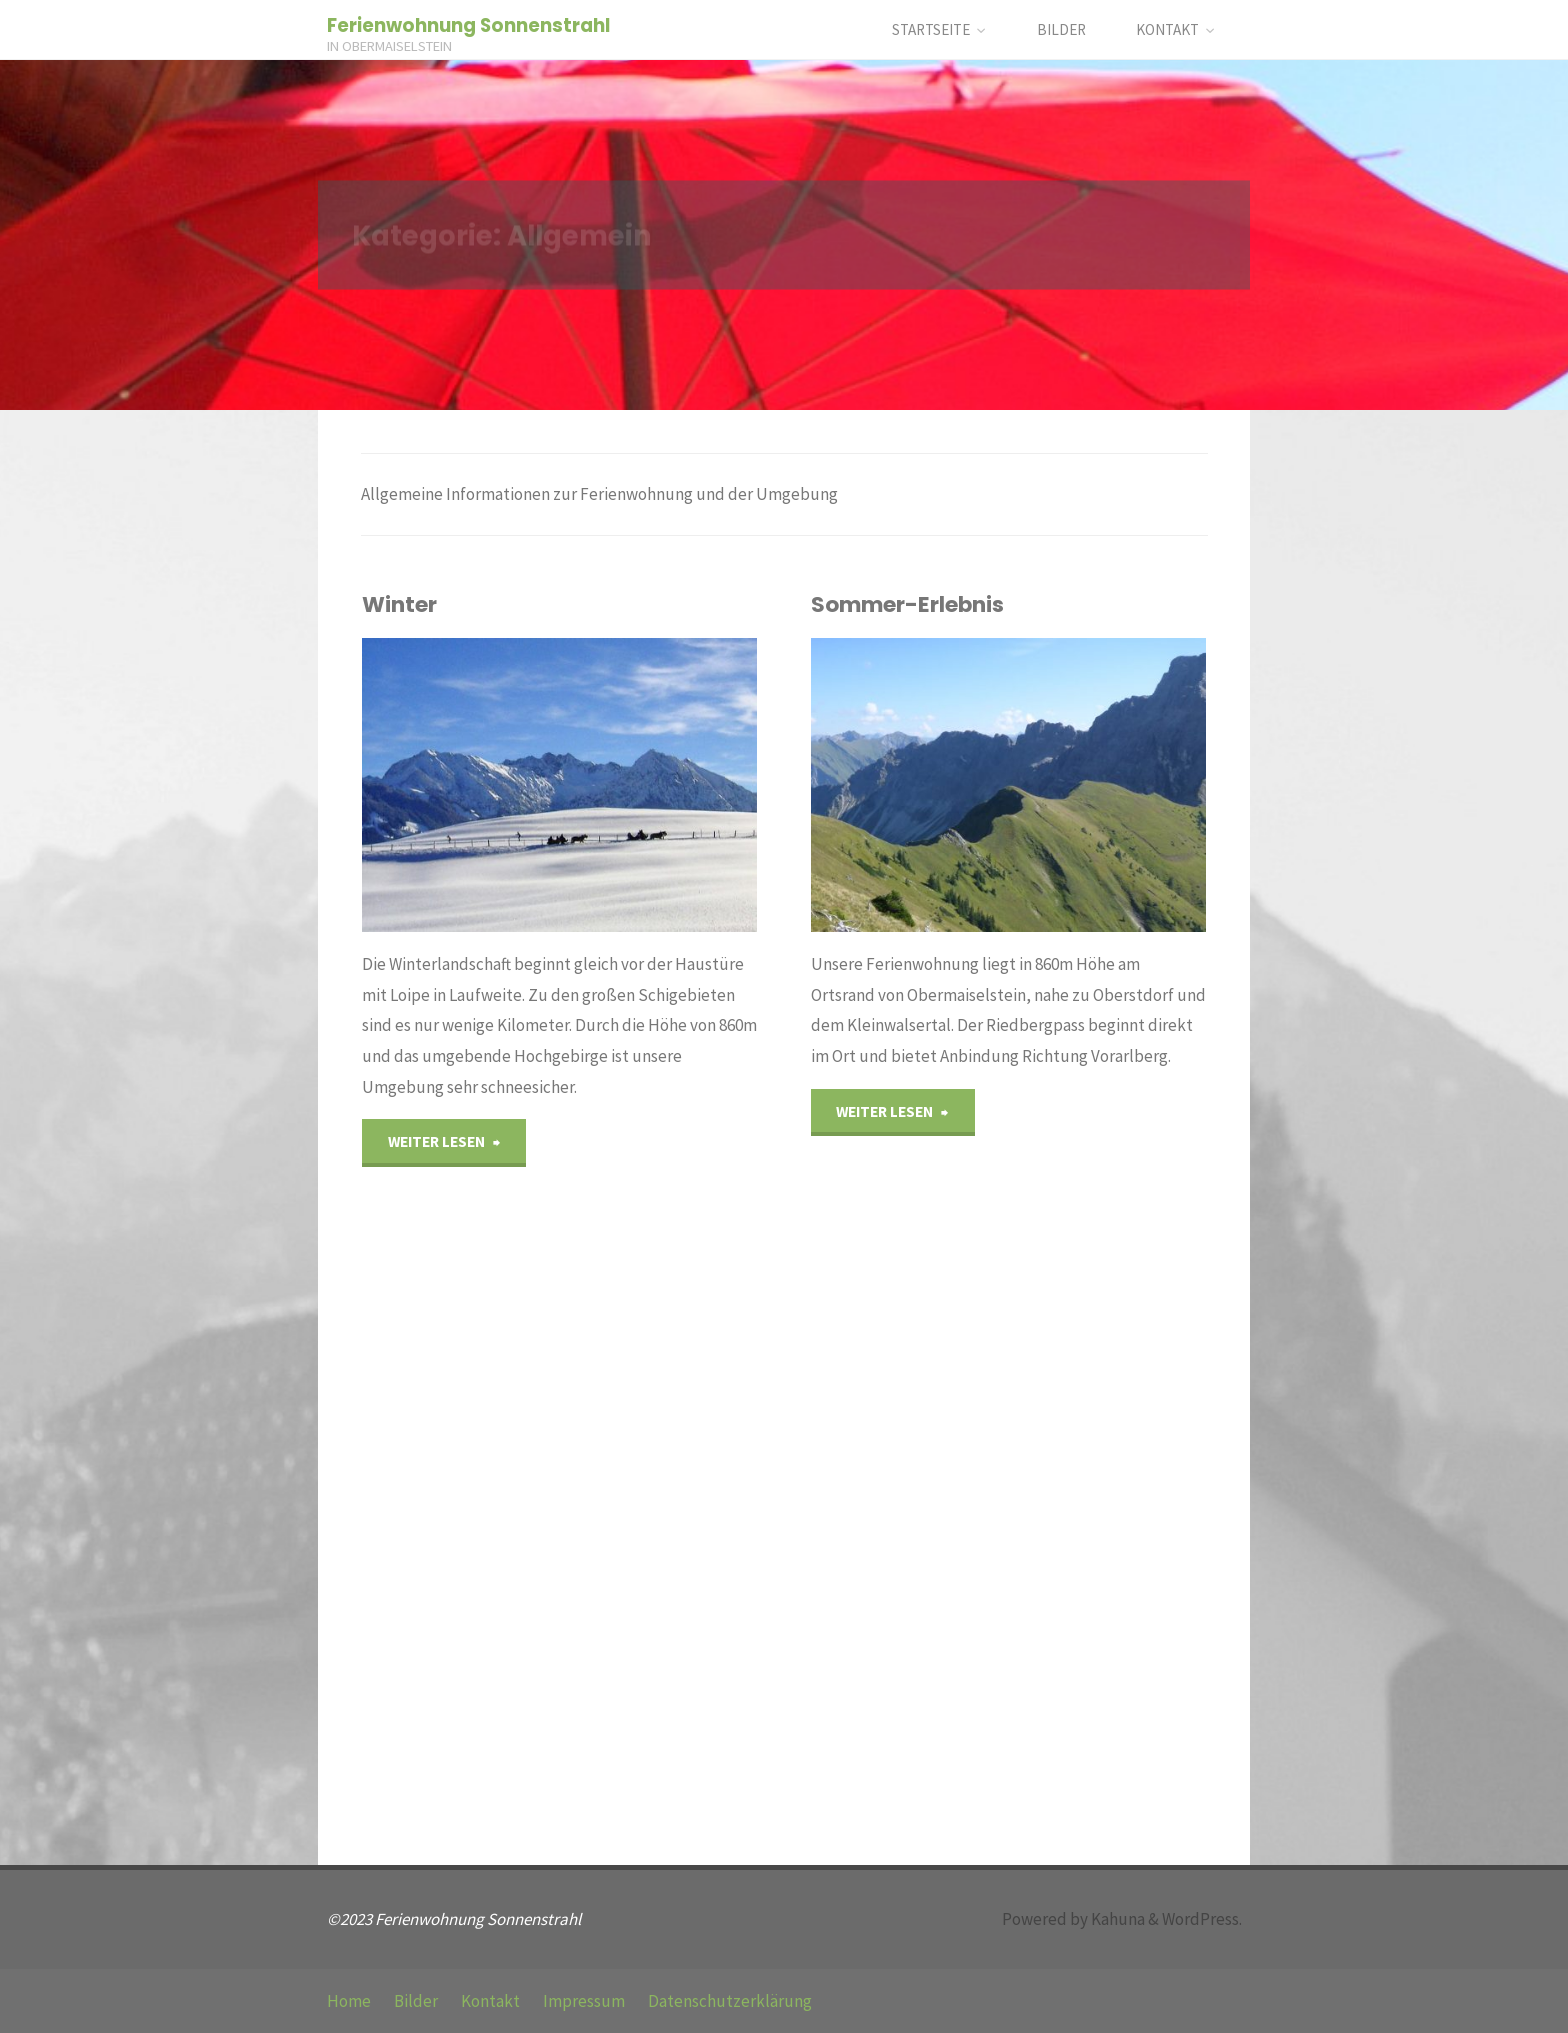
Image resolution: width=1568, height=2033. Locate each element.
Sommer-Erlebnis (907, 604)
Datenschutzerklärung (730, 2001)
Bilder (416, 2001)
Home (349, 2001)
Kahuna (1116, 1919)
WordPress (1200, 1919)
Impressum (584, 2001)
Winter (399, 604)
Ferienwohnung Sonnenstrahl (468, 25)
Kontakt (490, 2001)
